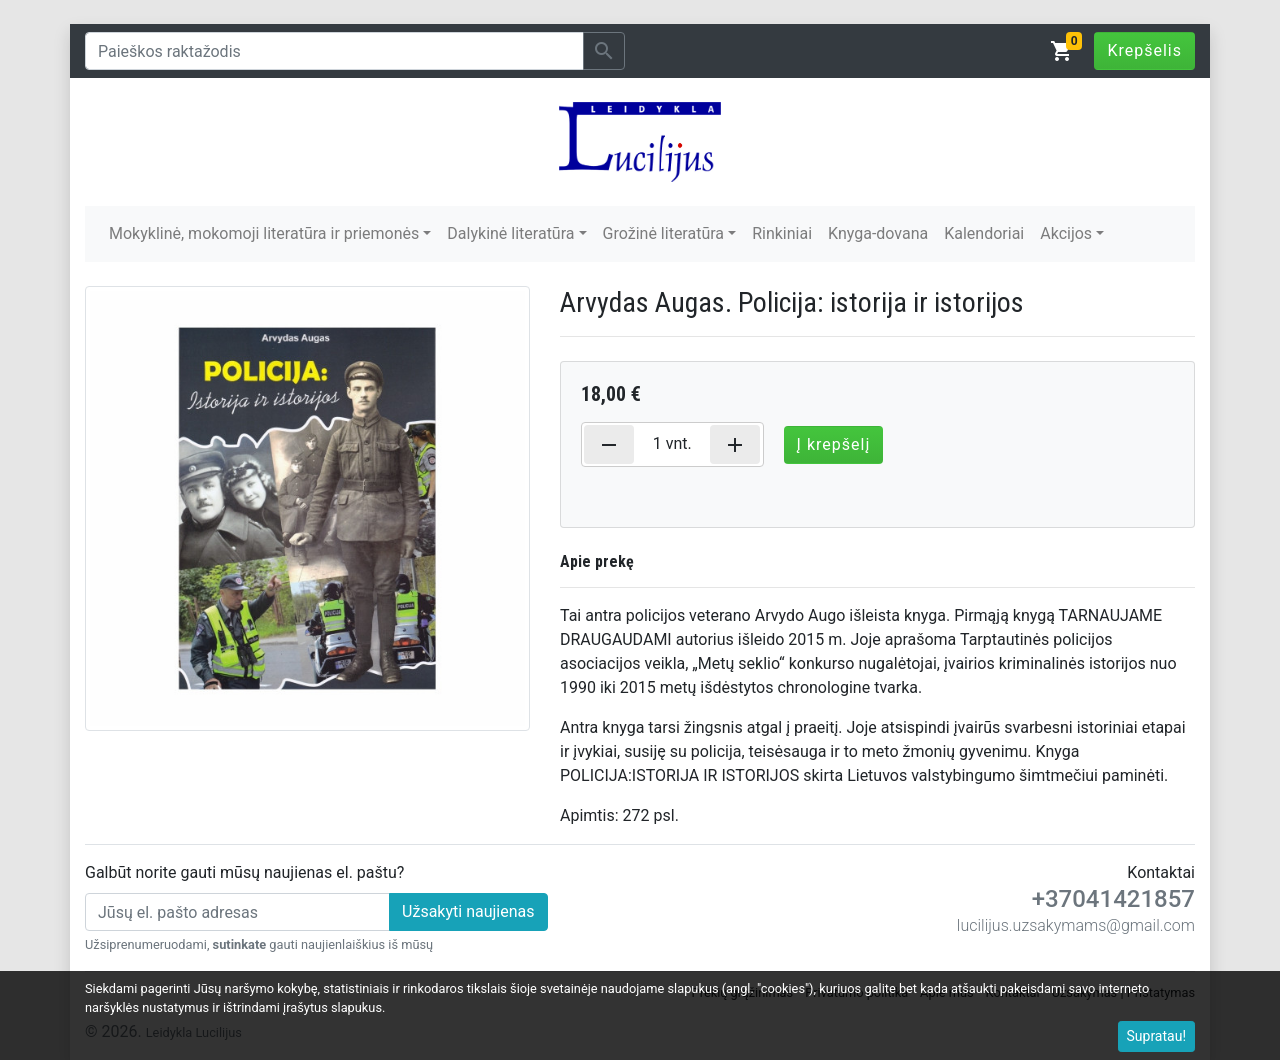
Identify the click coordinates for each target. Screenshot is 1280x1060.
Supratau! (1157, 1036)
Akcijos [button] (1066, 233)
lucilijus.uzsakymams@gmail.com (1076, 925)
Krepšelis (1144, 50)
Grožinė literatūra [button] (663, 233)
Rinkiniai (782, 233)
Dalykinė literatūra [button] (510, 233)
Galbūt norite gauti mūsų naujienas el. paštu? (244, 872)
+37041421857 (1113, 899)
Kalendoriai (984, 233)
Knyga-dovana (878, 233)
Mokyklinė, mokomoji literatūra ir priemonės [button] (264, 233)
